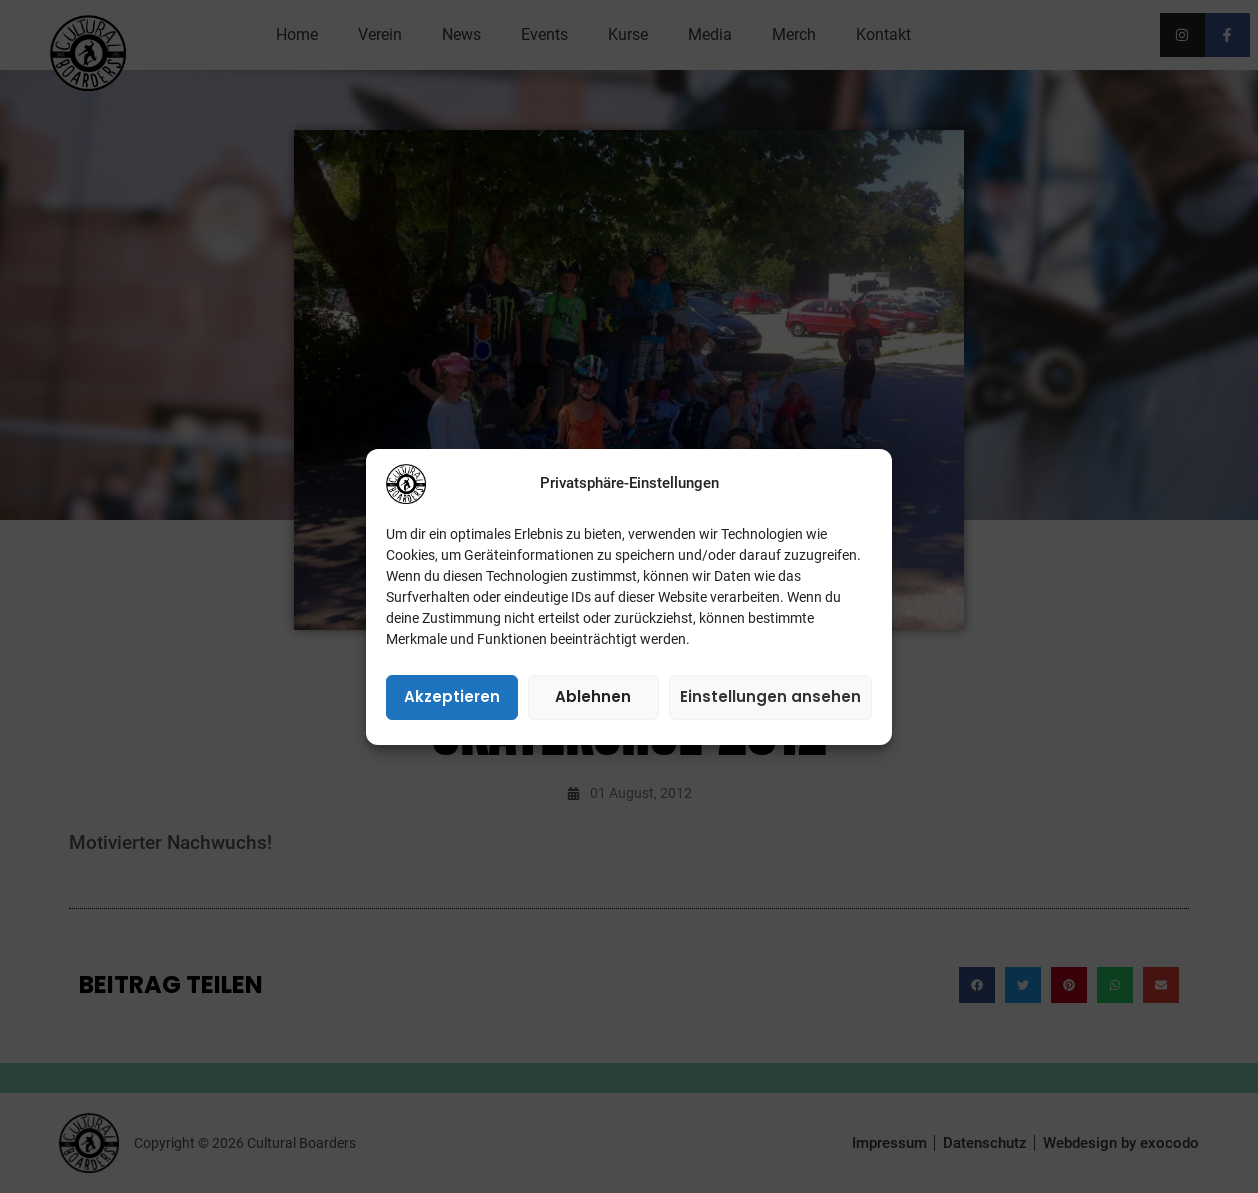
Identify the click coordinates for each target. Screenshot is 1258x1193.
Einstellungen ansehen (770, 696)
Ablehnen (593, 696)
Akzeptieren (452, 696)
